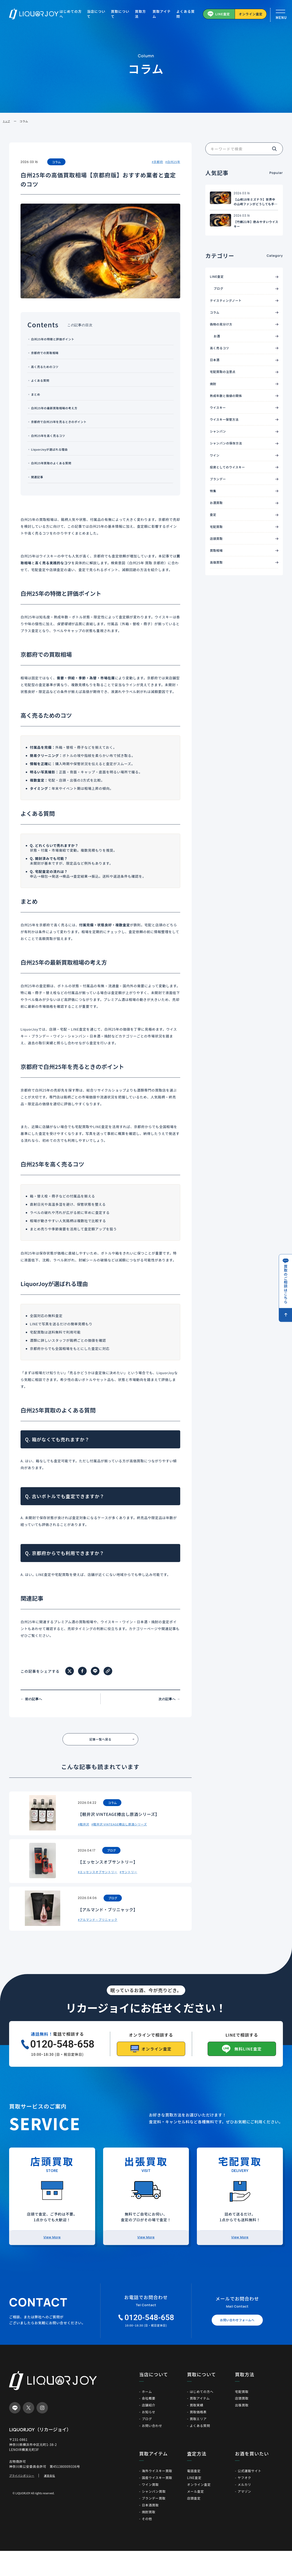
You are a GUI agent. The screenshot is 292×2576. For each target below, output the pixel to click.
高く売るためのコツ (48, 369)
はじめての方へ (70, 14)
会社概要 (148, 2423)
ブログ (220, 294)
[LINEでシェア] (95, 1681)
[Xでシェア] (69, 1681)
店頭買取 (217, 601)
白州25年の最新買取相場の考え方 (60, 413)
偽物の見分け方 (223, 338)
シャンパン (219, 469)
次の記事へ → (167, 1709)
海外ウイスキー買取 (157, 2496)
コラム (215, 323)
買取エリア (198, 2444)
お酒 (218, 352)
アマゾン (244, 2516)
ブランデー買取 (154, 2523)
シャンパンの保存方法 (229, 484)
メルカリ (244, 2509)
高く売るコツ (221, 367)
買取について (119, 14)
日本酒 (216, 381)
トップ (7, 121)
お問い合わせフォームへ (237, 2345)
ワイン (216, 498)
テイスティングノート (229, 308)
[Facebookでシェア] (82, 1681)
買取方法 (139, 14)
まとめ (37, 398)
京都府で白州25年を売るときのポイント (65, 427)
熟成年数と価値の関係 (229, 425)
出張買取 (241, 2430)
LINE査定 (220, 13)
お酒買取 (217, 557)
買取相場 (217, 615)
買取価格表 (198, 2437)
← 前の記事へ (34, 1709)
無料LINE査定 (248, 2072)
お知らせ (148, 2437)
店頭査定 (194, 2523)
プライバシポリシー (24, 2501)
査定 (214, 571)
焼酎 (214, 411)
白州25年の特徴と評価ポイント (58, 339)
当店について (95, 14)
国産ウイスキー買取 (157, 2502)
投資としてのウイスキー (231, 513)
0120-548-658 (69, 2068)
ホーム (147, 2416)
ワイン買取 (150, 2509)
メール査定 (195, 2516)
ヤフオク (244, 2502)
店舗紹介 (148, 2430)
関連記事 (39, 486)
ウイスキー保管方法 (227, 454)
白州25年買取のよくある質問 (56, 471)
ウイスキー (219, 440)
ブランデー (219, 527)
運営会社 (56, 2501)
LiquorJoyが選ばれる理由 (54, 457)
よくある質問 (184, 14)
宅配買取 (217, 586)
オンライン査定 (249, 13)
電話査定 (194, 2496)
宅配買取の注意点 (225, 396)
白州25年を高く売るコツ (52, 442)
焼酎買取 (148, 2537)
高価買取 (217, 630)
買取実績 (196, 2430)
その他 (147, 2544)
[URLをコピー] (108, 1680)
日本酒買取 (150, 2530)
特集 (214, 542)
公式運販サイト (249, 2496)
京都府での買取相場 (48, 354)
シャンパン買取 (154, 2516)
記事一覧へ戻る (114, 1751)
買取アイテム (160, 14)
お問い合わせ (152, 2450)
